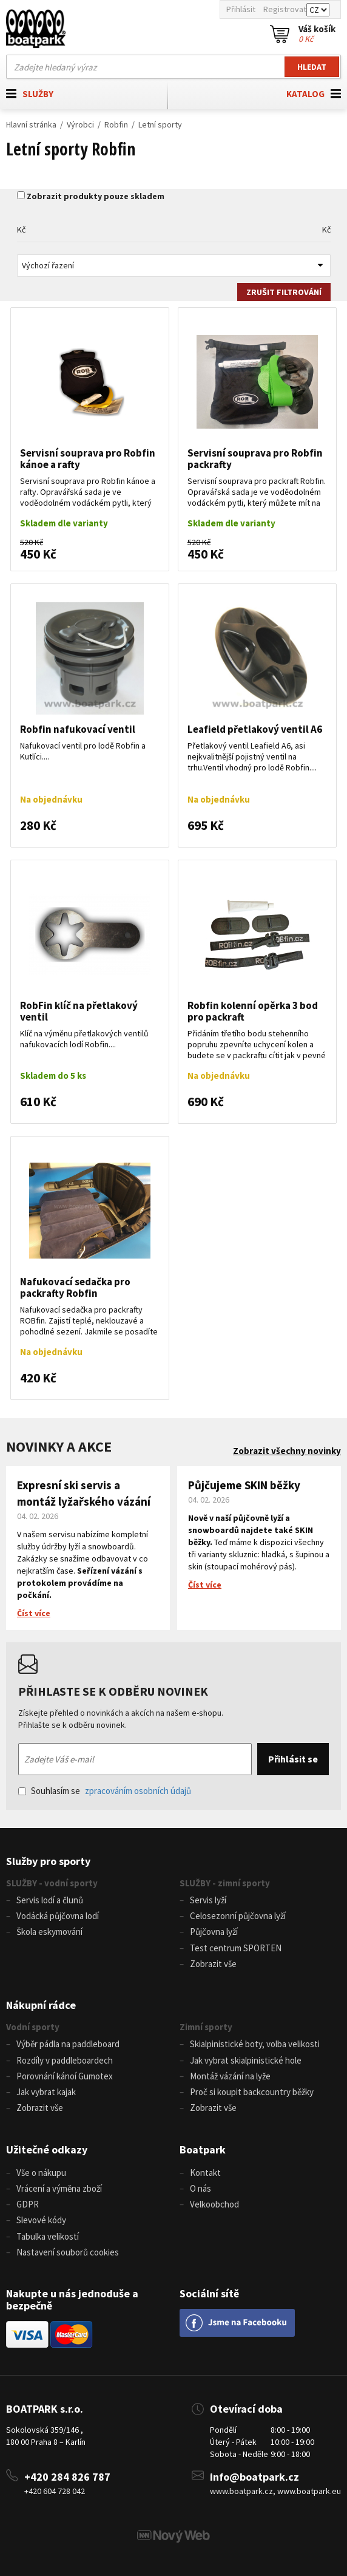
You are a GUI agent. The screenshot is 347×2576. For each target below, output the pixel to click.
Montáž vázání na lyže (230, 2076)
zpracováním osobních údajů (138, 1790)
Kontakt (205, 2172)
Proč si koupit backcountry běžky (252, 2092)
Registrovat (284, 9)
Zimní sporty (206, 2027)
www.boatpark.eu (309, 2491)
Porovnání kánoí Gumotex (64, 2076)
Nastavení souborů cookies (67, 2252)
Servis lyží (208, 1900)
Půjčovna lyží (214, 1931)
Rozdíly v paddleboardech (64, 2060)
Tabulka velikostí (47, 2236)
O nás (200, 2188)
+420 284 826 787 (67, 2477)
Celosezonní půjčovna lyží (238, 1916)
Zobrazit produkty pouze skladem (95, 196)
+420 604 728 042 (54, 2491)
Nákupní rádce (41, 2005)
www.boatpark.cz (241, 2491)
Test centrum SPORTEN (235, 1948)
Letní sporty (160, 124)
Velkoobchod (214, 2204)
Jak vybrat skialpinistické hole (246, 2060)
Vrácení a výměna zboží (59, 2188)
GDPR (27, 2204)
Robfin (116, 124)
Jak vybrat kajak (46, 2092)
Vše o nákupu (41, 2172)
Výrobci (80, 124)
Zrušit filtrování (284, 292)
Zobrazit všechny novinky (287, 1450)
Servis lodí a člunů (49, 1900)
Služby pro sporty (48, 1861)
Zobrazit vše (213, 1963)
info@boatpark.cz (254, 2477)
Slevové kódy (41, 2220)
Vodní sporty (32, 2027)
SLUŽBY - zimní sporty (225, 1883)
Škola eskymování (49, 1931)
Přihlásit (240, 9)
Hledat (311, 66)
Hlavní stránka (31, 124)
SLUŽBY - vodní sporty (52, 1883)
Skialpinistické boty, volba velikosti (255, 2044)
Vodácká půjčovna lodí (57, 1916)
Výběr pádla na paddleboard (68, 2044)
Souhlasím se (104, 1790)
